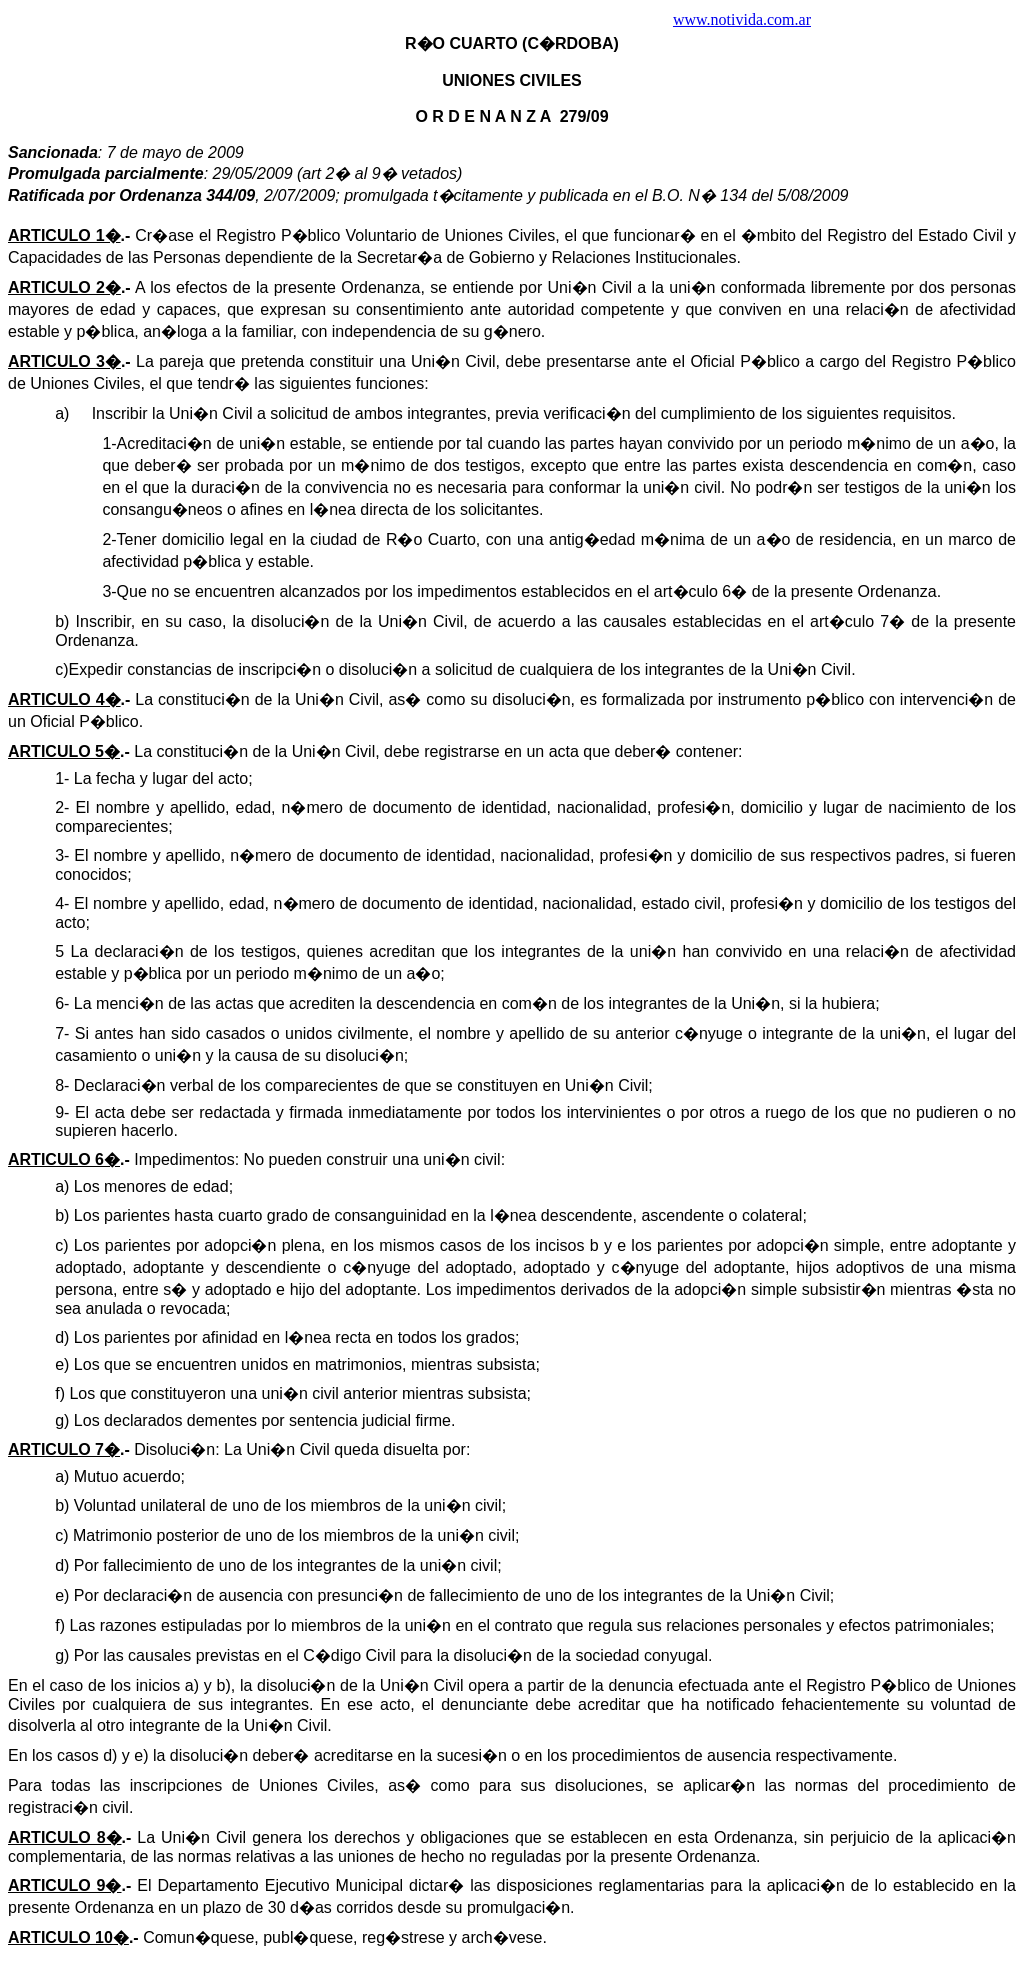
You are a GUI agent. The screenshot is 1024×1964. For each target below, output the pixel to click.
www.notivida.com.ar (742, 19)
